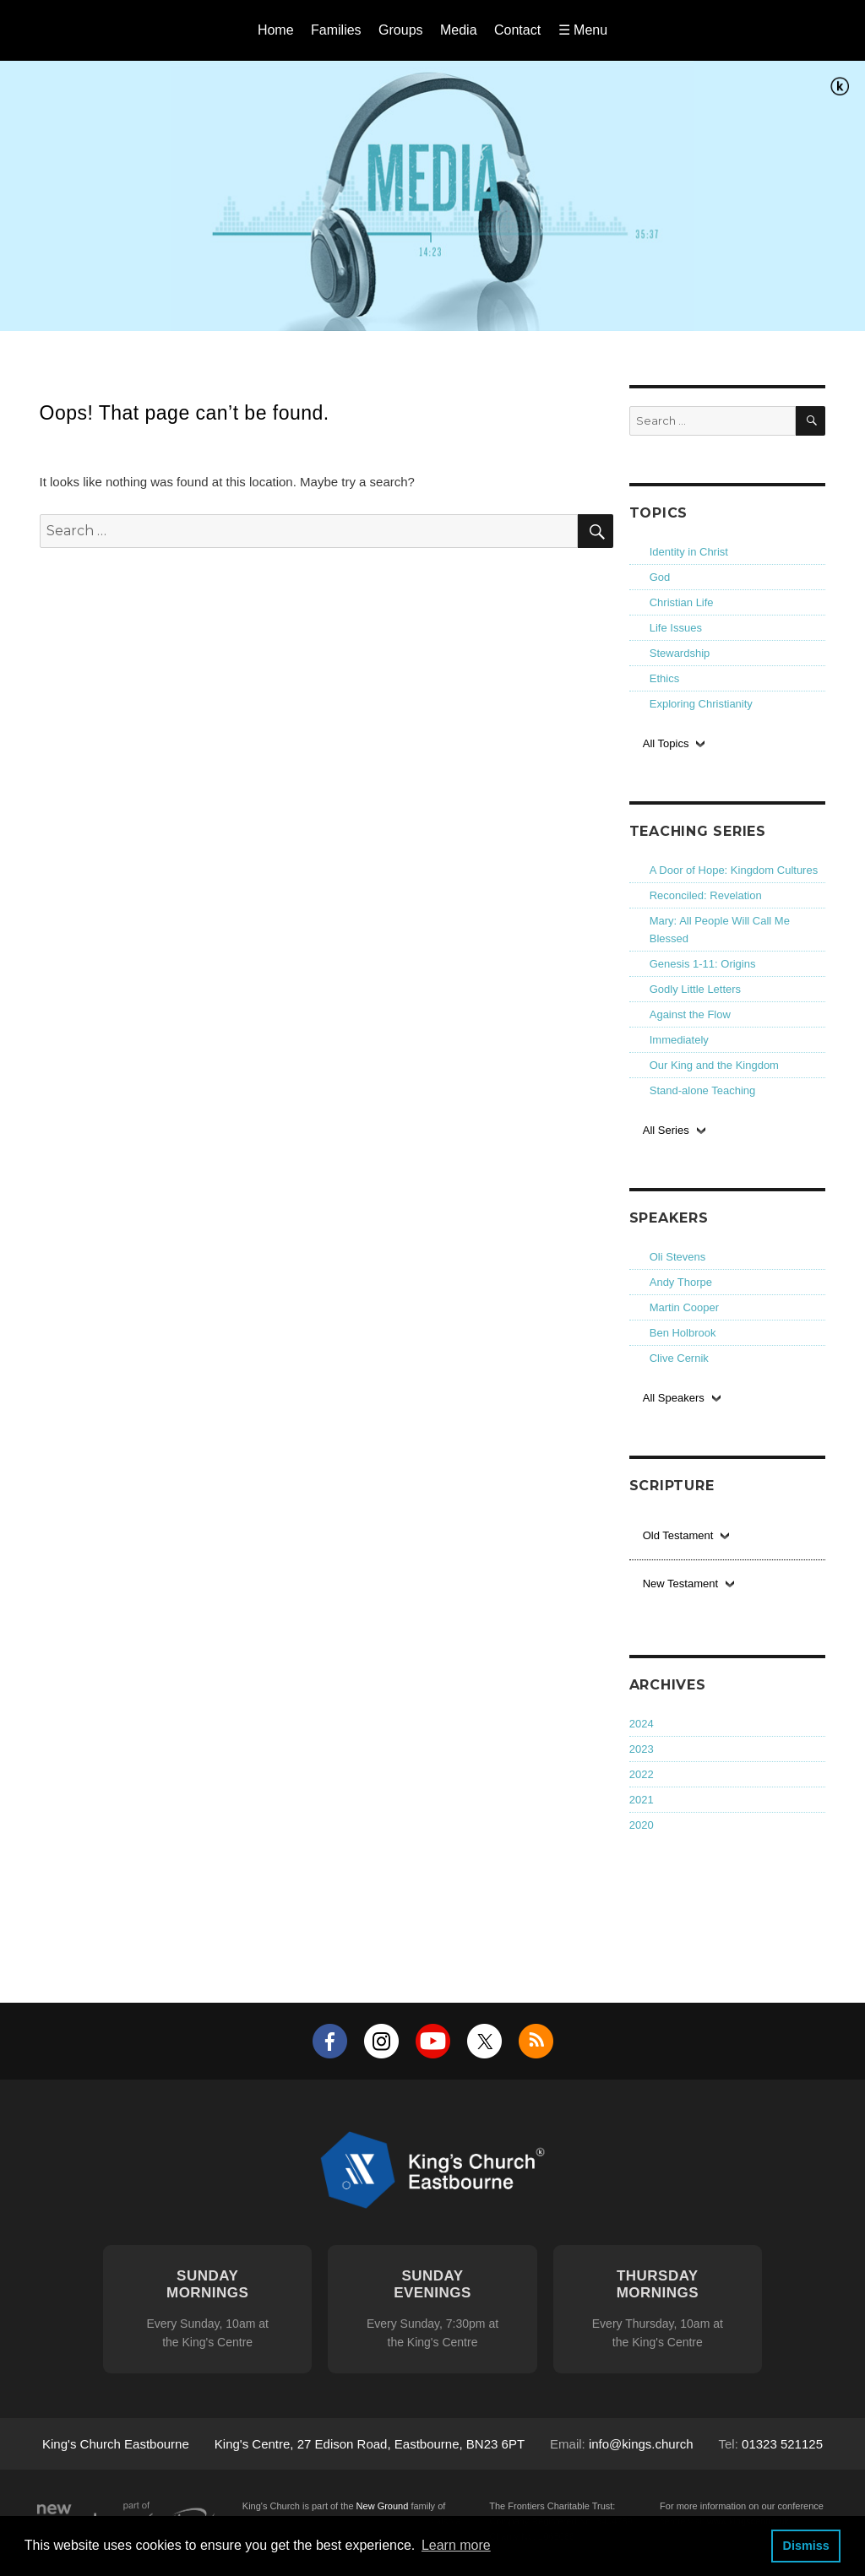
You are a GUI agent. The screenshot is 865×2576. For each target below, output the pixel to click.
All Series (666, 1130)
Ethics (664, 678)
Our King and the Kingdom (714, 1065)
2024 (641, 1723)
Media (458, 30)
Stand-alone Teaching (703, 1090)
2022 (641, 1774)
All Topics (666, 743)
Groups (400, 30)
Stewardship (680, 653)
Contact (517, 30)
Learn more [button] (456, 2545)
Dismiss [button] (805, 2545)
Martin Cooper (684, 1307)
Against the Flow (690, 1014)
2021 (641, 1799)
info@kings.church (641, 2444)
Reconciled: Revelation (706, 895)
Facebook (330, 2041)
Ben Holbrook (683, 1332)
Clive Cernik (679, 1358)
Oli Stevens (677, 1256)
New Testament (680, 1583)
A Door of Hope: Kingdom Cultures (734, 870)
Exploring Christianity (701, 703)
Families (336, 30)
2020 (641, 1825)
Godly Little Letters (695, 989)
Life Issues (676, 627)
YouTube (433, 2041)
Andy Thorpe (681, 1282)
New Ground (382, 2506)
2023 (641, 1749)
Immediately (679, 1039)
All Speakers (674, 1397)
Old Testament (678, 1535)
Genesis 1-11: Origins (703, 963)
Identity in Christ (689, 551)
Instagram (381, 2041)
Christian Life (682, 602)
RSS (536, 2041)
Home (276, 30)
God (660, 577)
